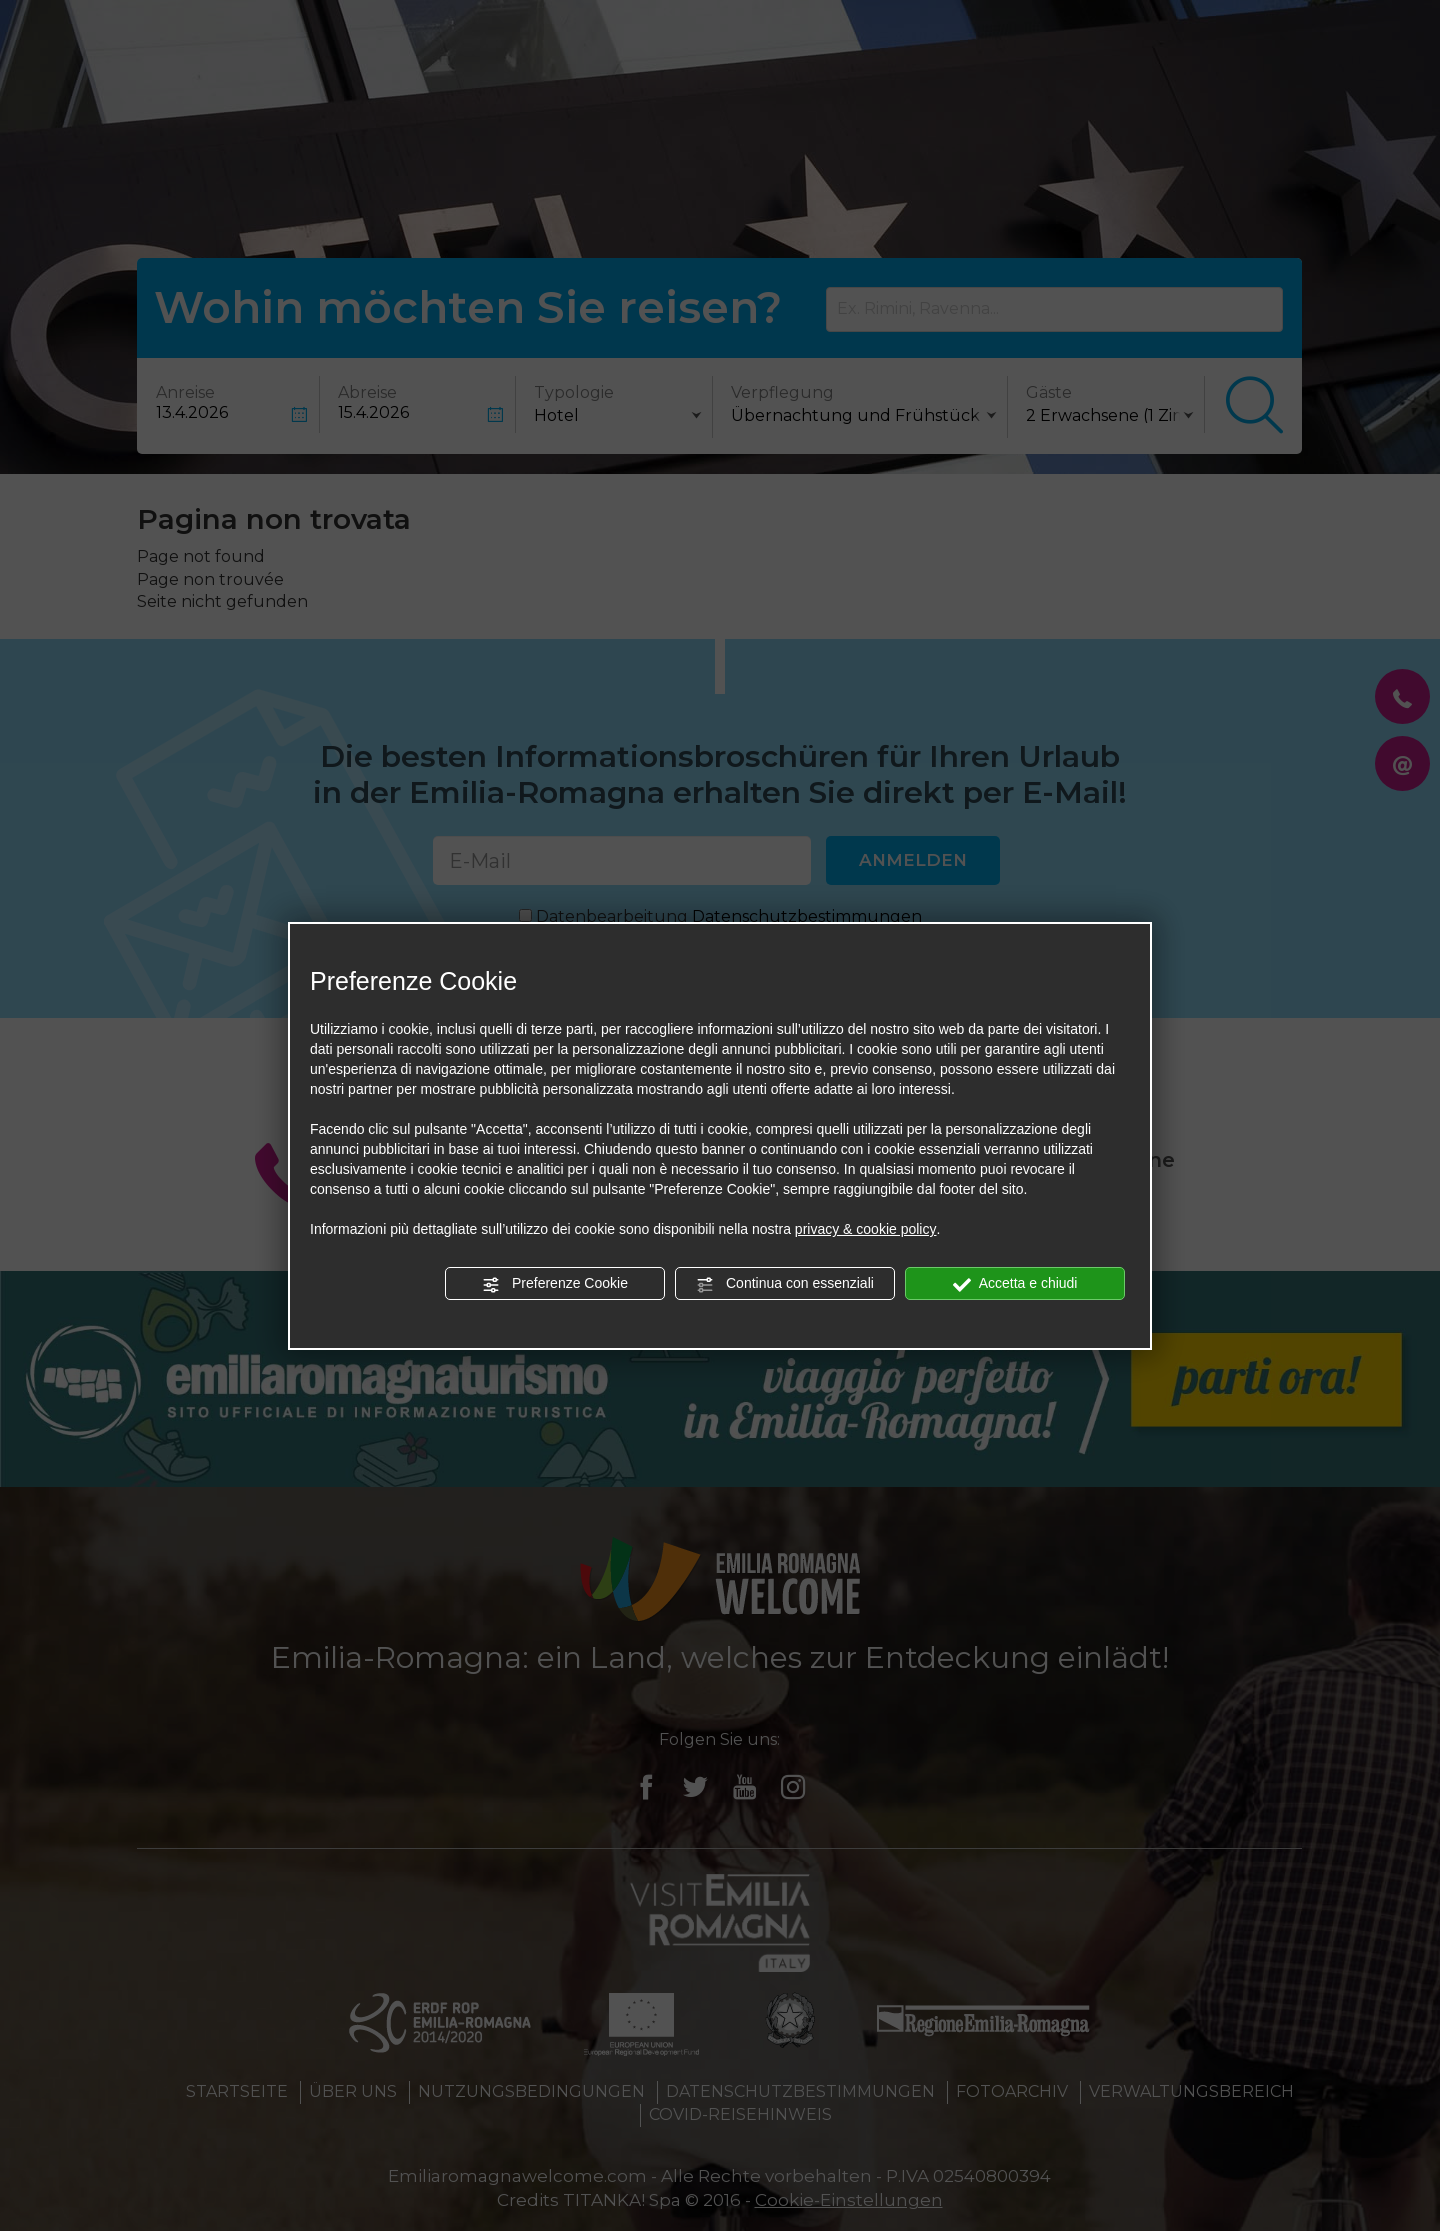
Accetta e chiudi (1015, 1284)
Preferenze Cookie (555, 1284)
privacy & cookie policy (866, 1229)
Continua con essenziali (785, 1284)
